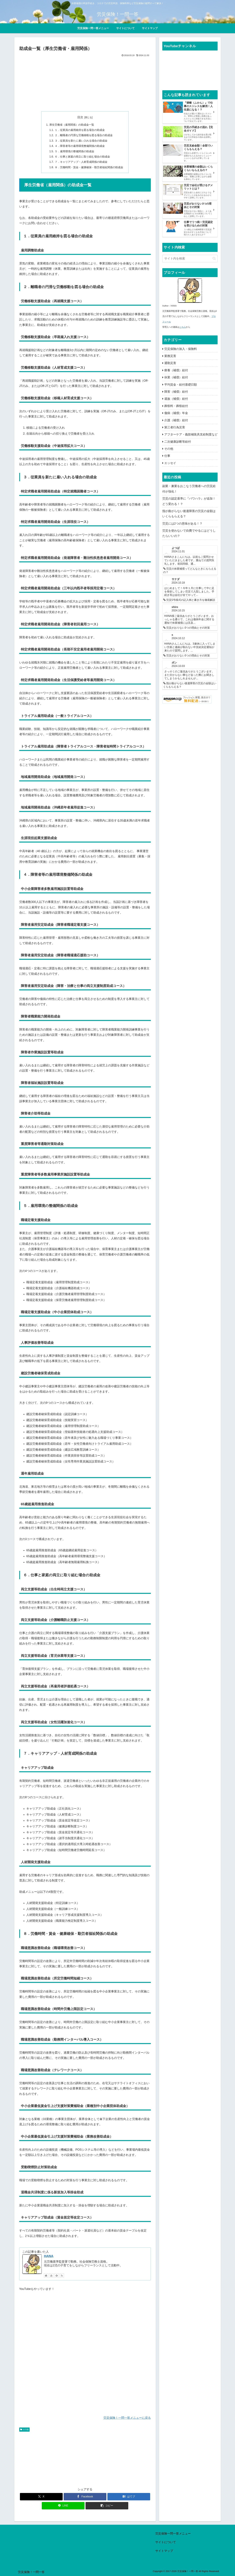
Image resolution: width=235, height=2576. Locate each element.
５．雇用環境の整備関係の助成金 (74, 151)
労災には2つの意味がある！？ (182, 523)
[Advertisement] (85, 82)
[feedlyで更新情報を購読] (56, 2275)
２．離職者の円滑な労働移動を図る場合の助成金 (84, 135)
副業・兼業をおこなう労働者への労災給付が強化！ (189, 488)
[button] (107, 2505)
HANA (48, 2256)
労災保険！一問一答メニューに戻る (127, 2417)
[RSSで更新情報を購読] (62, 2275)
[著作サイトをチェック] (46, 2275)
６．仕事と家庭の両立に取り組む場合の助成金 (82, 156)
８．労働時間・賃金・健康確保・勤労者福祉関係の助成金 (89, 167)
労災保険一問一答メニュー (173, 2533)
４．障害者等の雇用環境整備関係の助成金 (80, 145)
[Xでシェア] (41, 2496)
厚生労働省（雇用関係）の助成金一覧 (71, 124)
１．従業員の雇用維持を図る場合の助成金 (80, 129)
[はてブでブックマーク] (128, 2496)
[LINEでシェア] (63, 2505)
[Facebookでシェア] (85, 2496)
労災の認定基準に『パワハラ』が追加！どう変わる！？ (189, 501)
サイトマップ (164, 2550)
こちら (182, 327)
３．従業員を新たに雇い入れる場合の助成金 (81, 140)
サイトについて (165, 2542)
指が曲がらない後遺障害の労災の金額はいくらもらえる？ (189, 513)
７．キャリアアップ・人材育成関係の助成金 (81, 161)
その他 (24, 2429)
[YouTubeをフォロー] (51, 2275)
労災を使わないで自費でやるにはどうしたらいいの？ (189, 533)
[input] (190, 258)
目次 (80, 117)
